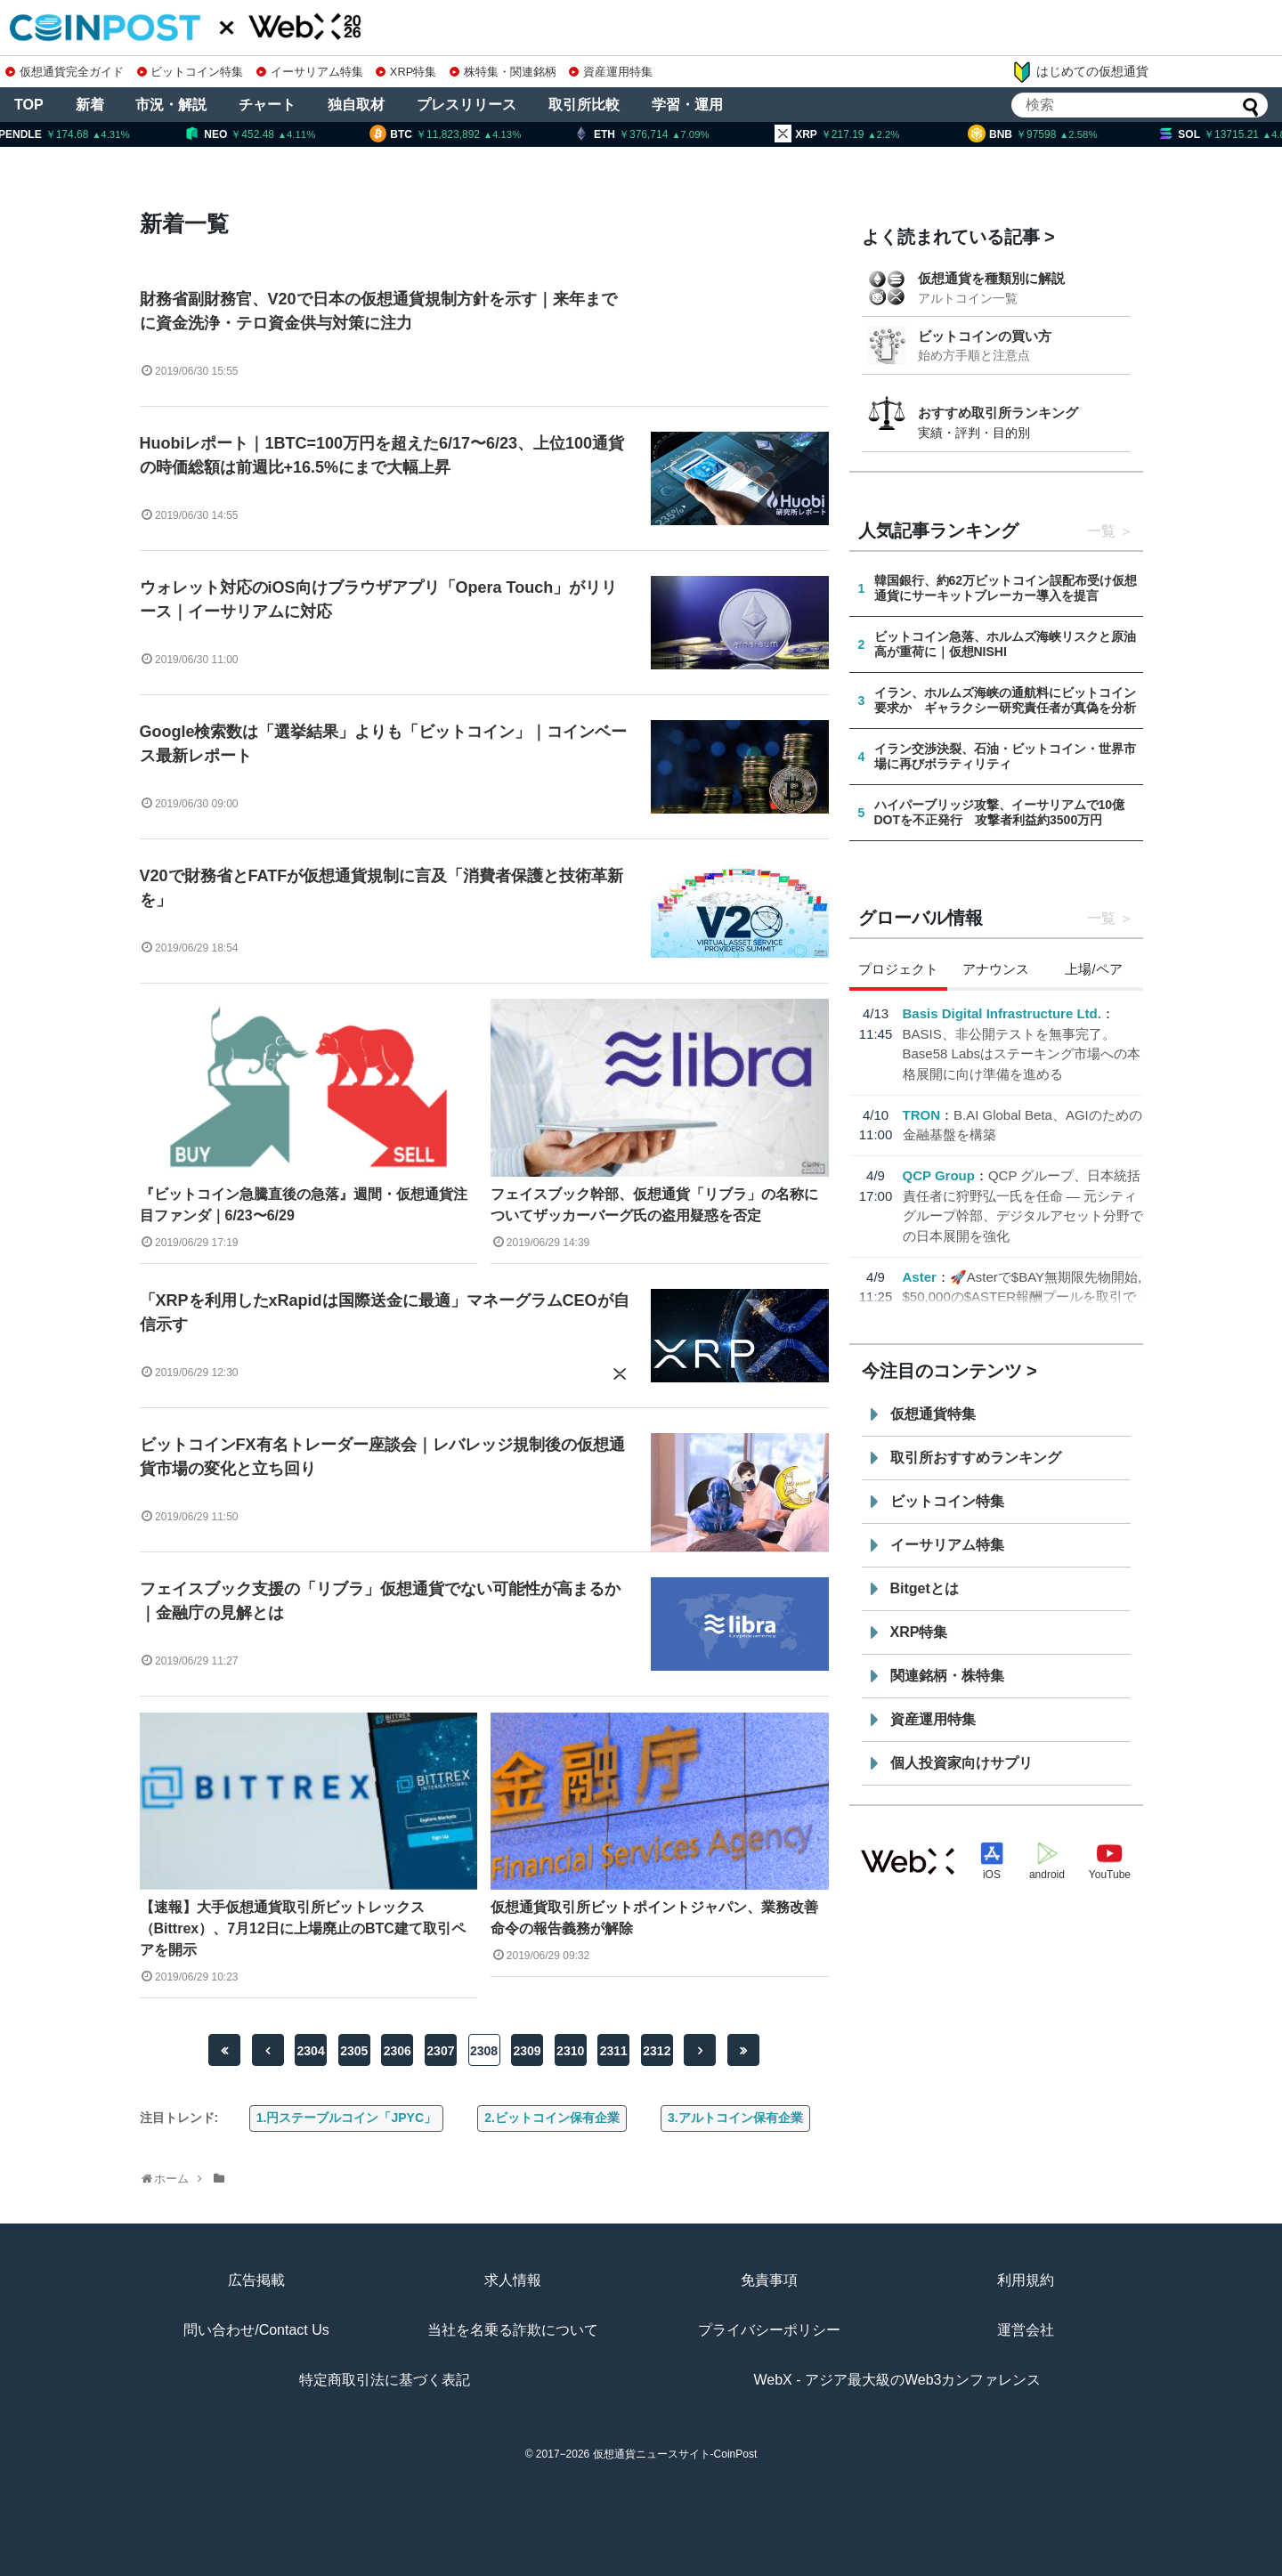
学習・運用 (687, 104)
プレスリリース (466, 104)
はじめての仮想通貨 (1079, 72)
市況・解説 (171, 104)
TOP (29, 104)
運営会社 (1025, 2329)
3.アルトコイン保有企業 (735, 2117)
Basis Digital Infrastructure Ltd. (1002, 1013)
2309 (527, 2051)
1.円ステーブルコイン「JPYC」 (346, 2117)
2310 (570, 2051)
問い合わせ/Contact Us (256, 2329)
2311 (614, 2051)
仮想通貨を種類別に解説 (991, 278)
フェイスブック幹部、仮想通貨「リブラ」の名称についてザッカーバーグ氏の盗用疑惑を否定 (654, 1205)
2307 (440, 2051)
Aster (920, 1276)
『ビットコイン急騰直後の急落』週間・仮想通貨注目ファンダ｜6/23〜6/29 (303, 1205)
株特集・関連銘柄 (503, 71)
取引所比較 (584, 104)
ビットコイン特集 (190, 71)
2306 (397, 2051)
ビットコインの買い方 (984, 336)
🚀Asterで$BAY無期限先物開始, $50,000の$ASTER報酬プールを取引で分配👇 (1022, 1296)
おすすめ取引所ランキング (998, 412)
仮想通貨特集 (933, 1414)
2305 (354, 2051)
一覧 (1101, 531)
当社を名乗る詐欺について (512, 2329)
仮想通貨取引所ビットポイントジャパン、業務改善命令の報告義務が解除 (654, 1918)
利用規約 (1025, 2280)
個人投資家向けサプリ (961, 1762)
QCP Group (939, 1175)
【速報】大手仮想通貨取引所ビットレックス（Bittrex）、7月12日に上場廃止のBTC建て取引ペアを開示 (303, 1928)
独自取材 (356, 104)
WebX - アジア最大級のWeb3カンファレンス (897, 2379)
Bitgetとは (924, 1588)
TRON (922, 1114)
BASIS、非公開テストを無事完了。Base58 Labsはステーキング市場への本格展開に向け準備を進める (1022, 1053)
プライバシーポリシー (769, 2329)
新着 (90, 104)
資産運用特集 (611, 71)
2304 (311, 2051)
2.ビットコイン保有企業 (552, 2117)
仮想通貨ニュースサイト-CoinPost (675, 2454)
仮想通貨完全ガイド (64, 71)
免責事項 (769, 2280)
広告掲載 (256, 2280)
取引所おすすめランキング (975, 1457)
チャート (267, 104)
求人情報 (512, 2280)
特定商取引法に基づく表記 (384, 2379)
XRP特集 (406, 71)
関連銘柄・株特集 (947, 1675)
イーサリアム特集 (309, 71)
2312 (656, 2051)
